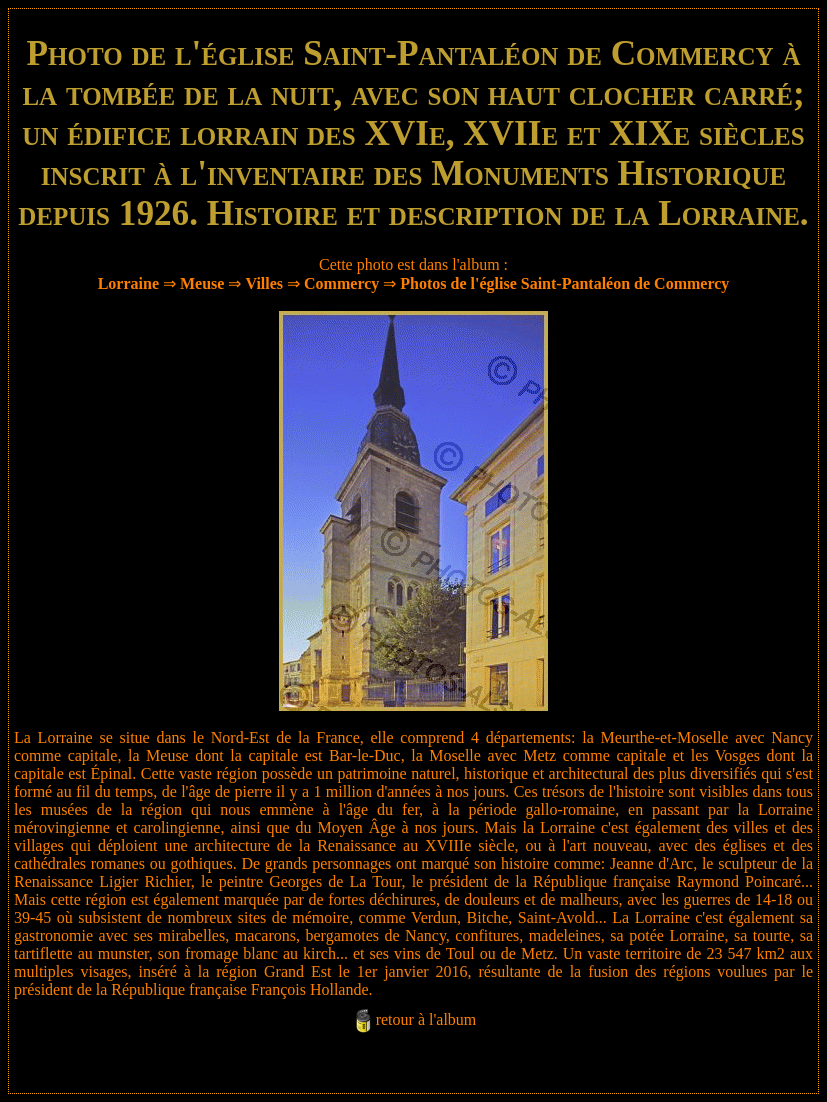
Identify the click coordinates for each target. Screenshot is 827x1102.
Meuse (202, 283)
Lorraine (128, 283)
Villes (264, 283)
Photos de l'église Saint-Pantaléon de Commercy (564, 283)
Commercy (341, 283)
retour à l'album (426, 1019)
